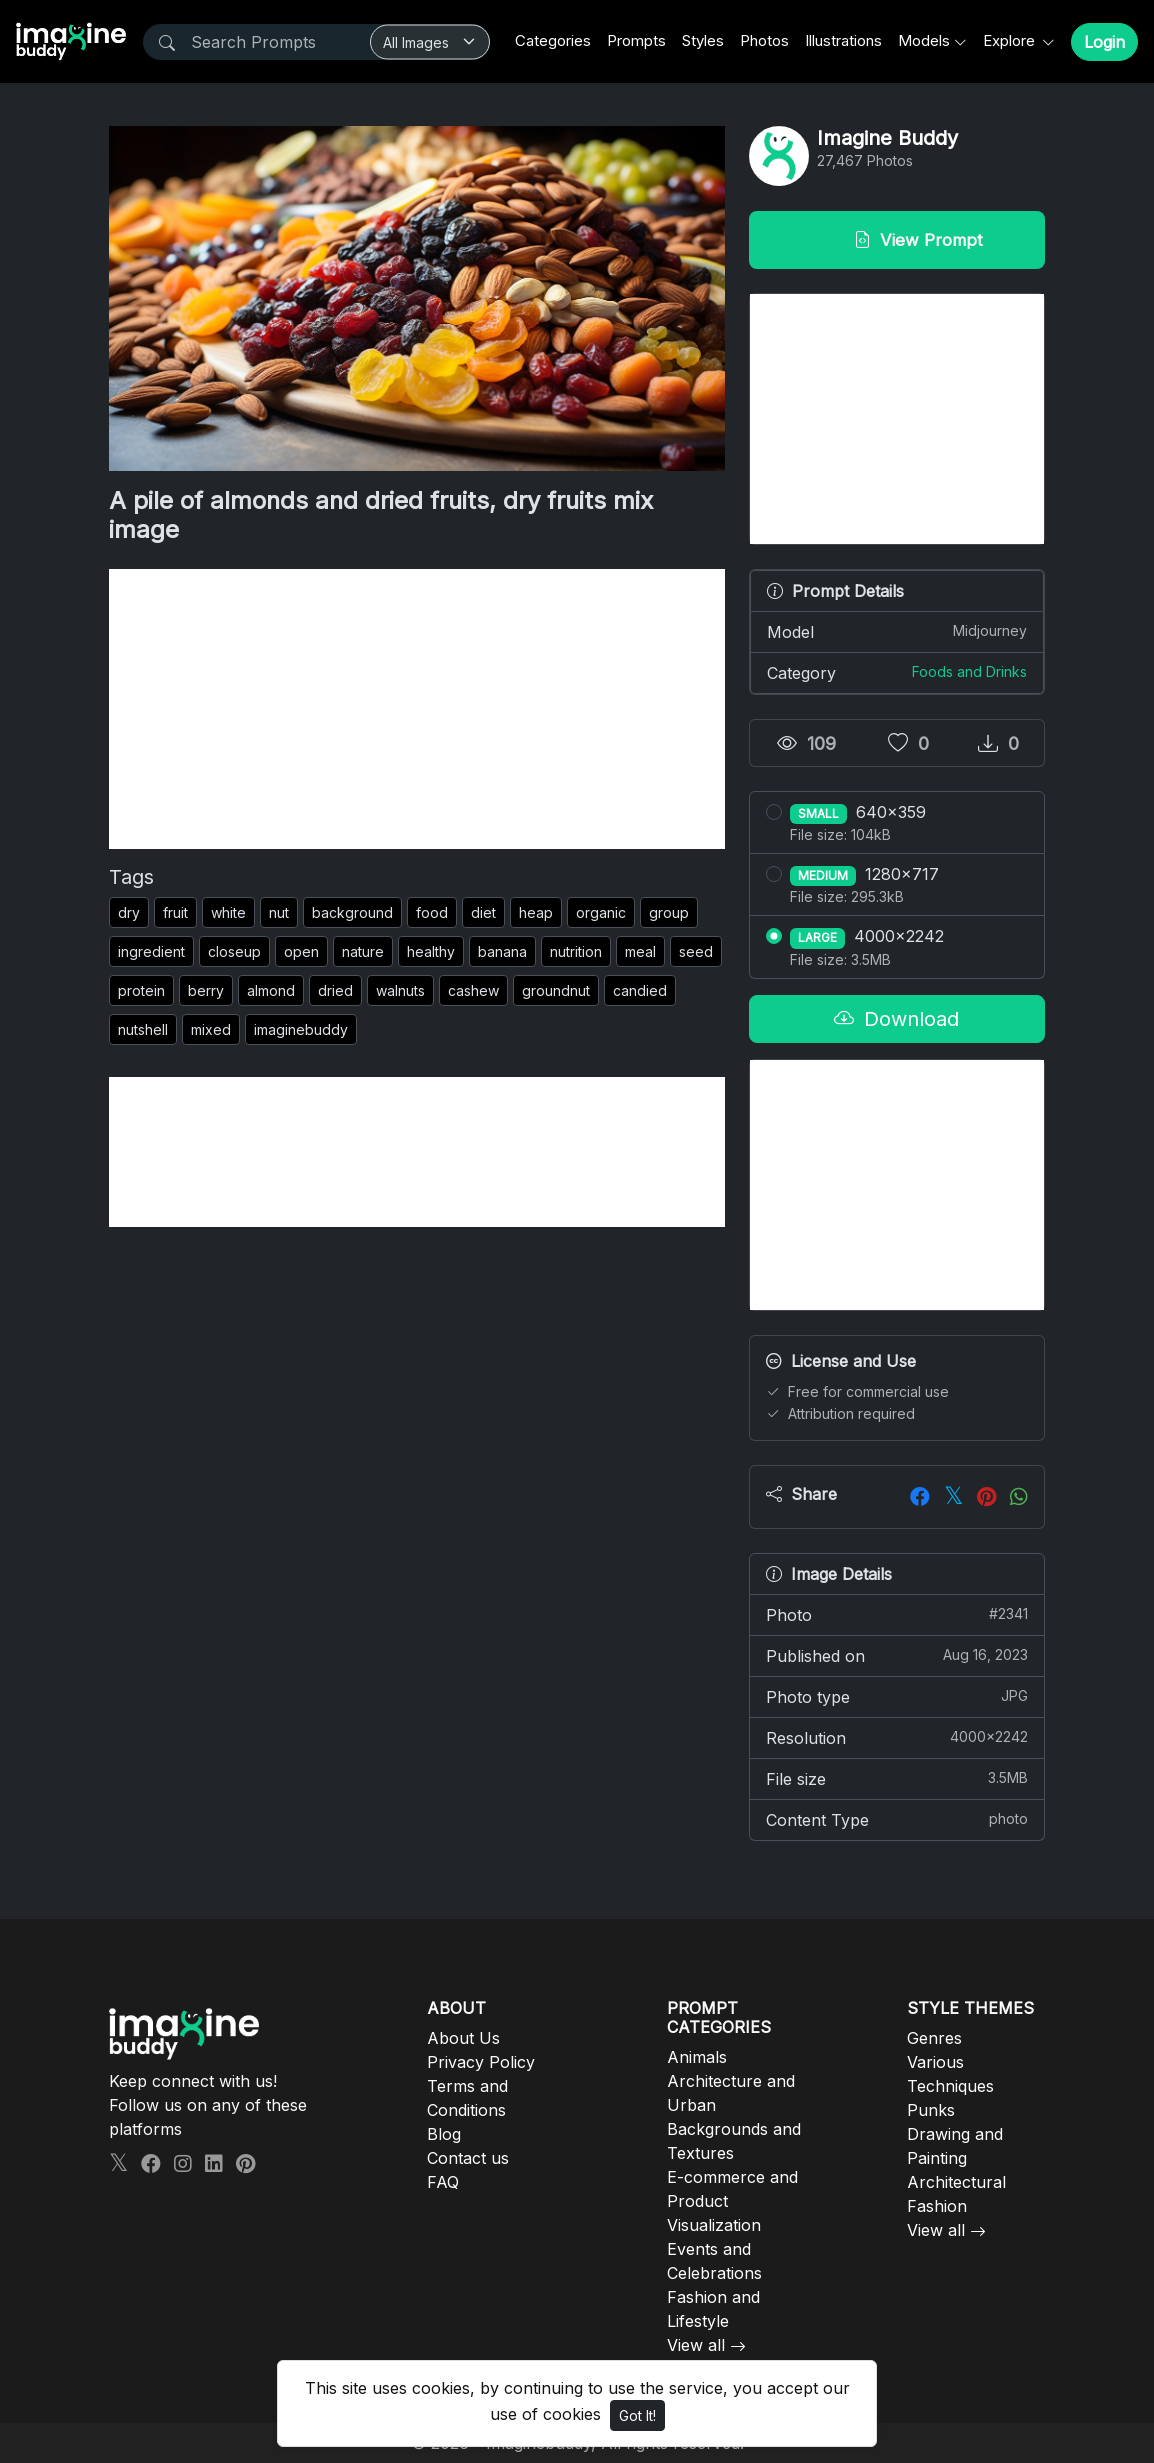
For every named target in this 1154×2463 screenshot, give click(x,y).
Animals (697, 2057)
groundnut (556, 990)
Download (896, 1019)
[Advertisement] (417, 709)
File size (897, 1778)
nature (363, 951)
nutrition (576, 951)
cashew (473, 990)
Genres (934, 2038)
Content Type (897, 1819)
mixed (211, 1029)
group (669, 912)
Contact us (468, 2158)
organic (601, 912)
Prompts (636, 40)
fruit (175, 912)
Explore (1011, 40)
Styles (703, 40)
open (301, 951)
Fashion (937, 2206)
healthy (431, 951)
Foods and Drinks (969, 671)
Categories (553, 40)
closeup (234, 951)
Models (924, 40)
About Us (463, 2038)
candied (640, 990)
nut (279, 912)
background (352, 912)
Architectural (956, 2182)
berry (206, 990)
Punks (931, 2110)
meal (640, 951)
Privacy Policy (481, 2062)
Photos (764, 40)
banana (502, 951)
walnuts (400, 990)
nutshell (143, 1029)
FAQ (443, 2182)
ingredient (151, 951)
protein (141, 990)
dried (335, 990)
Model (897, 631)
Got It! (637, 2415)
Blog (444, 2134)
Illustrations (843, 40)
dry (129, 912)
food (432, 912)
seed (696, 951)
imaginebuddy (301, 1029)
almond (271, 990)
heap (536, 912)
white (228, 912)
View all (696, 2345)
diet (483, 912)
